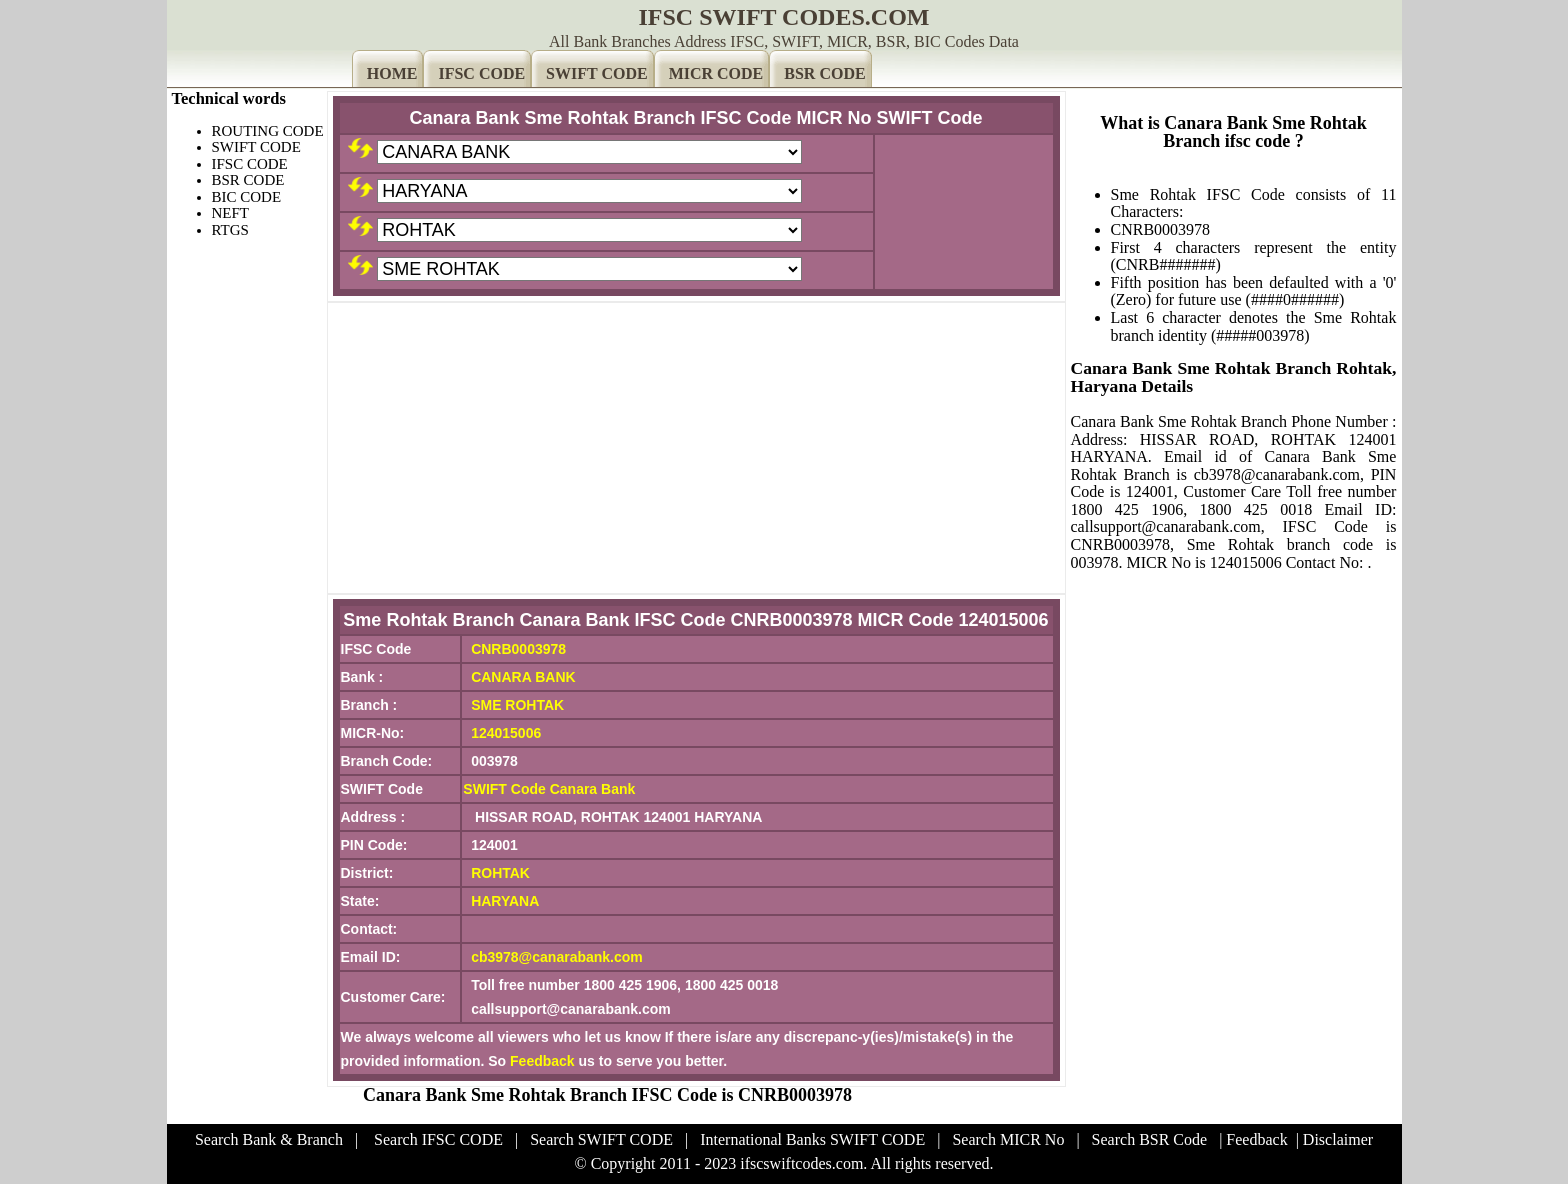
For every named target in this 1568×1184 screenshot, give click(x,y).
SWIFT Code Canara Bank (549, 789)
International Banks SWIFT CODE (812, 1139)
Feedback (542, 1061)
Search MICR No (1008, 1139)
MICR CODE (716, 73)
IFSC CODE (481, 73)
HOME (392, 73)
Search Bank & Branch (269, 1139)
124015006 (506, 733)
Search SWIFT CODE (601, 1139)
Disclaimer (1338, 1139)
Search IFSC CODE (438, 1139)
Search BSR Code (1150, 1139)
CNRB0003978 (518, 649)
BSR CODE (824, 73)
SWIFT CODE (597, 73)
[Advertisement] (696, 448)
